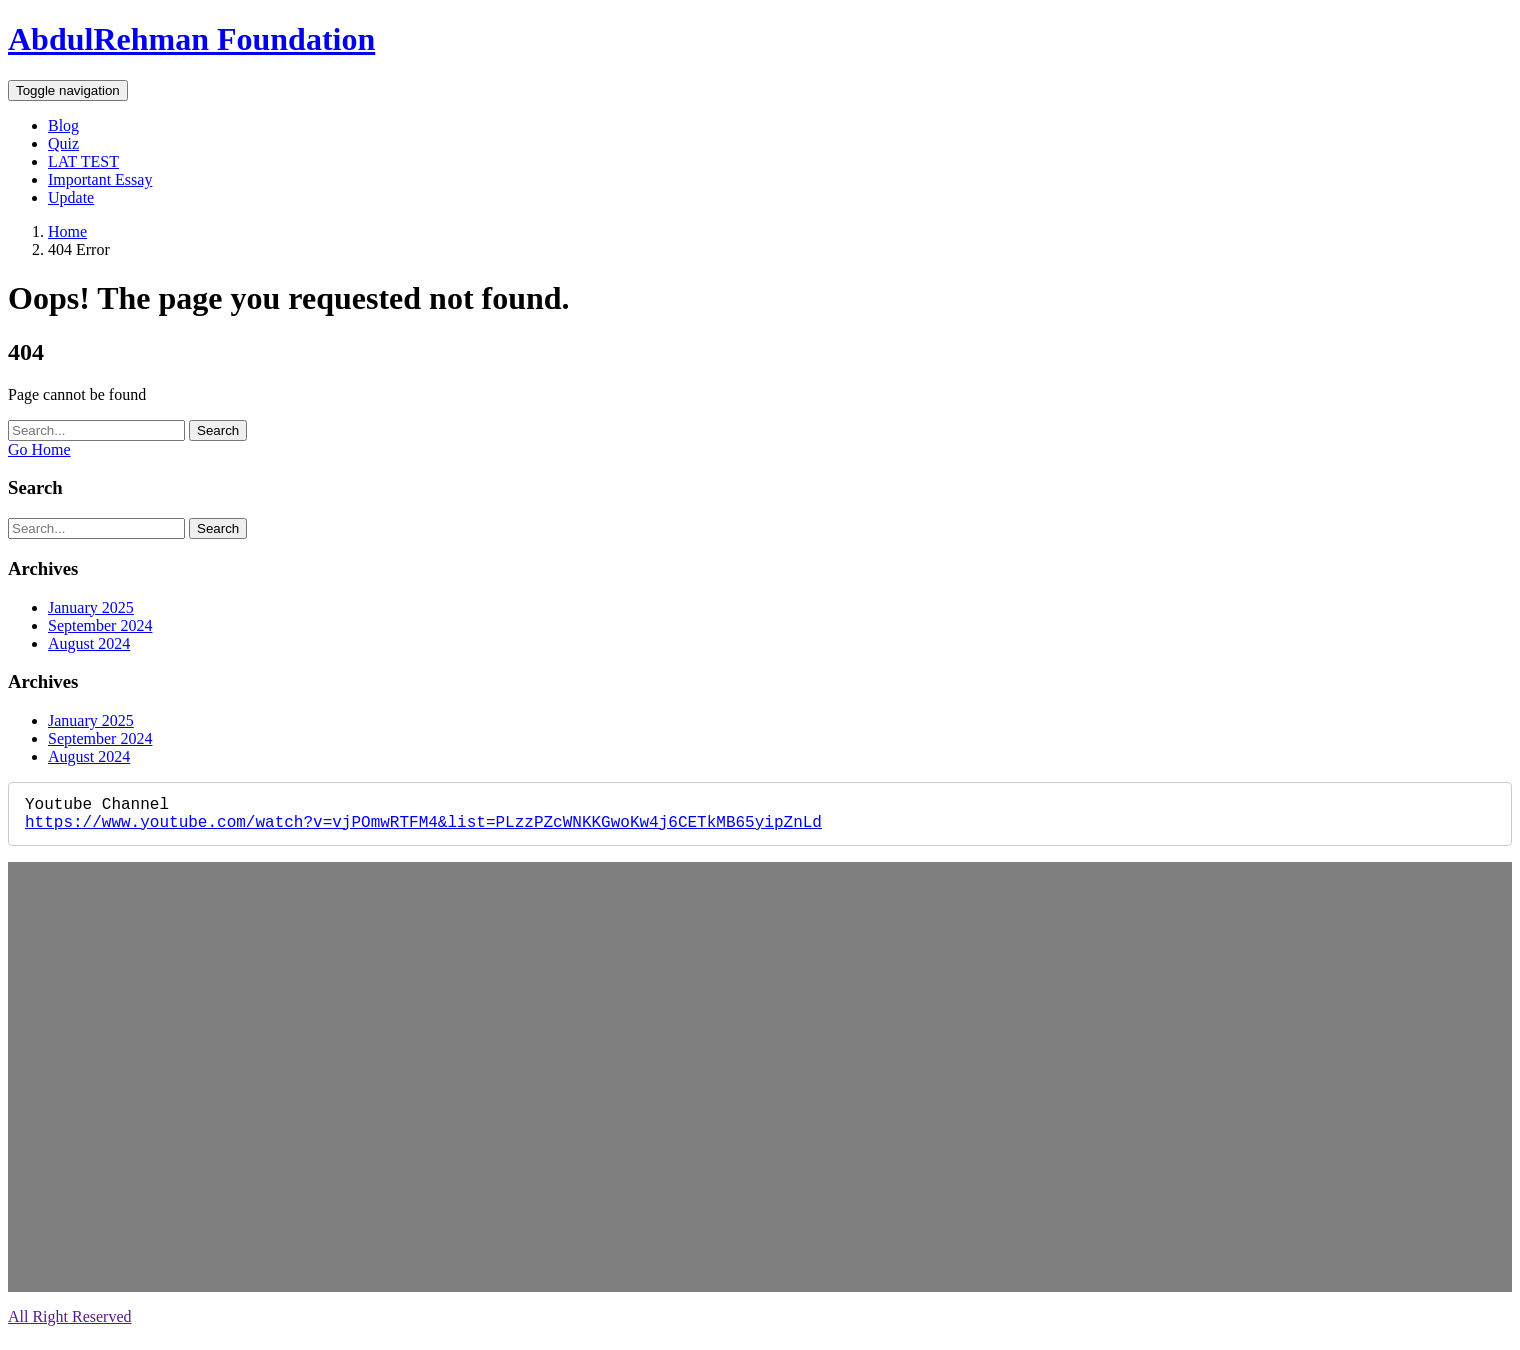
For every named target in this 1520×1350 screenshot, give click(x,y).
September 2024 (100, 625)
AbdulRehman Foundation (191, 39)
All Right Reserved (70, 1324)
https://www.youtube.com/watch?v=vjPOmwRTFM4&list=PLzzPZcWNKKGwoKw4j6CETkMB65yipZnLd (423, 829)
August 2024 (89, 643)
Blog (63, 125)
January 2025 (91, 607)
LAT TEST (83, 161)
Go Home (39, 449)
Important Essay (100, 179)
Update (71, 197)
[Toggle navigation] (68, 90)
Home (67, 231)
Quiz (63, 143)
